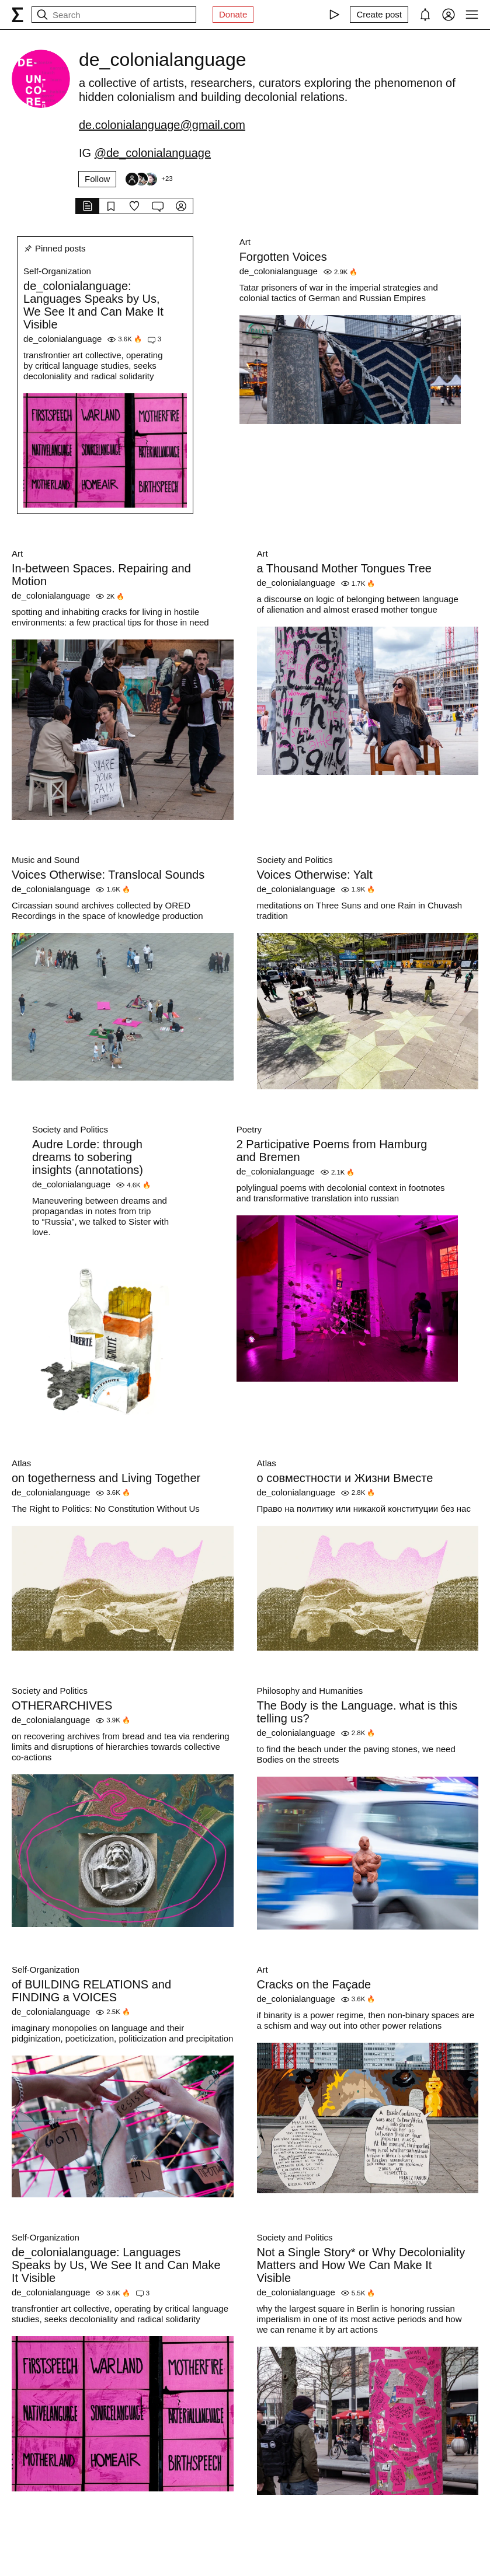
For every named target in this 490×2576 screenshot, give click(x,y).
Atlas (21, 1463)
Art (245, 242)
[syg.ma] (17, 14)
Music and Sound (45, 860)
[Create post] (379, 14)
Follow (97, 179)
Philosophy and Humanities (310, 1691)
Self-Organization (57, 271)
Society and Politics (295, 860)
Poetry (249, 1129)
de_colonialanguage (62, 339)
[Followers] (148, 179)
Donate (233, 14)
